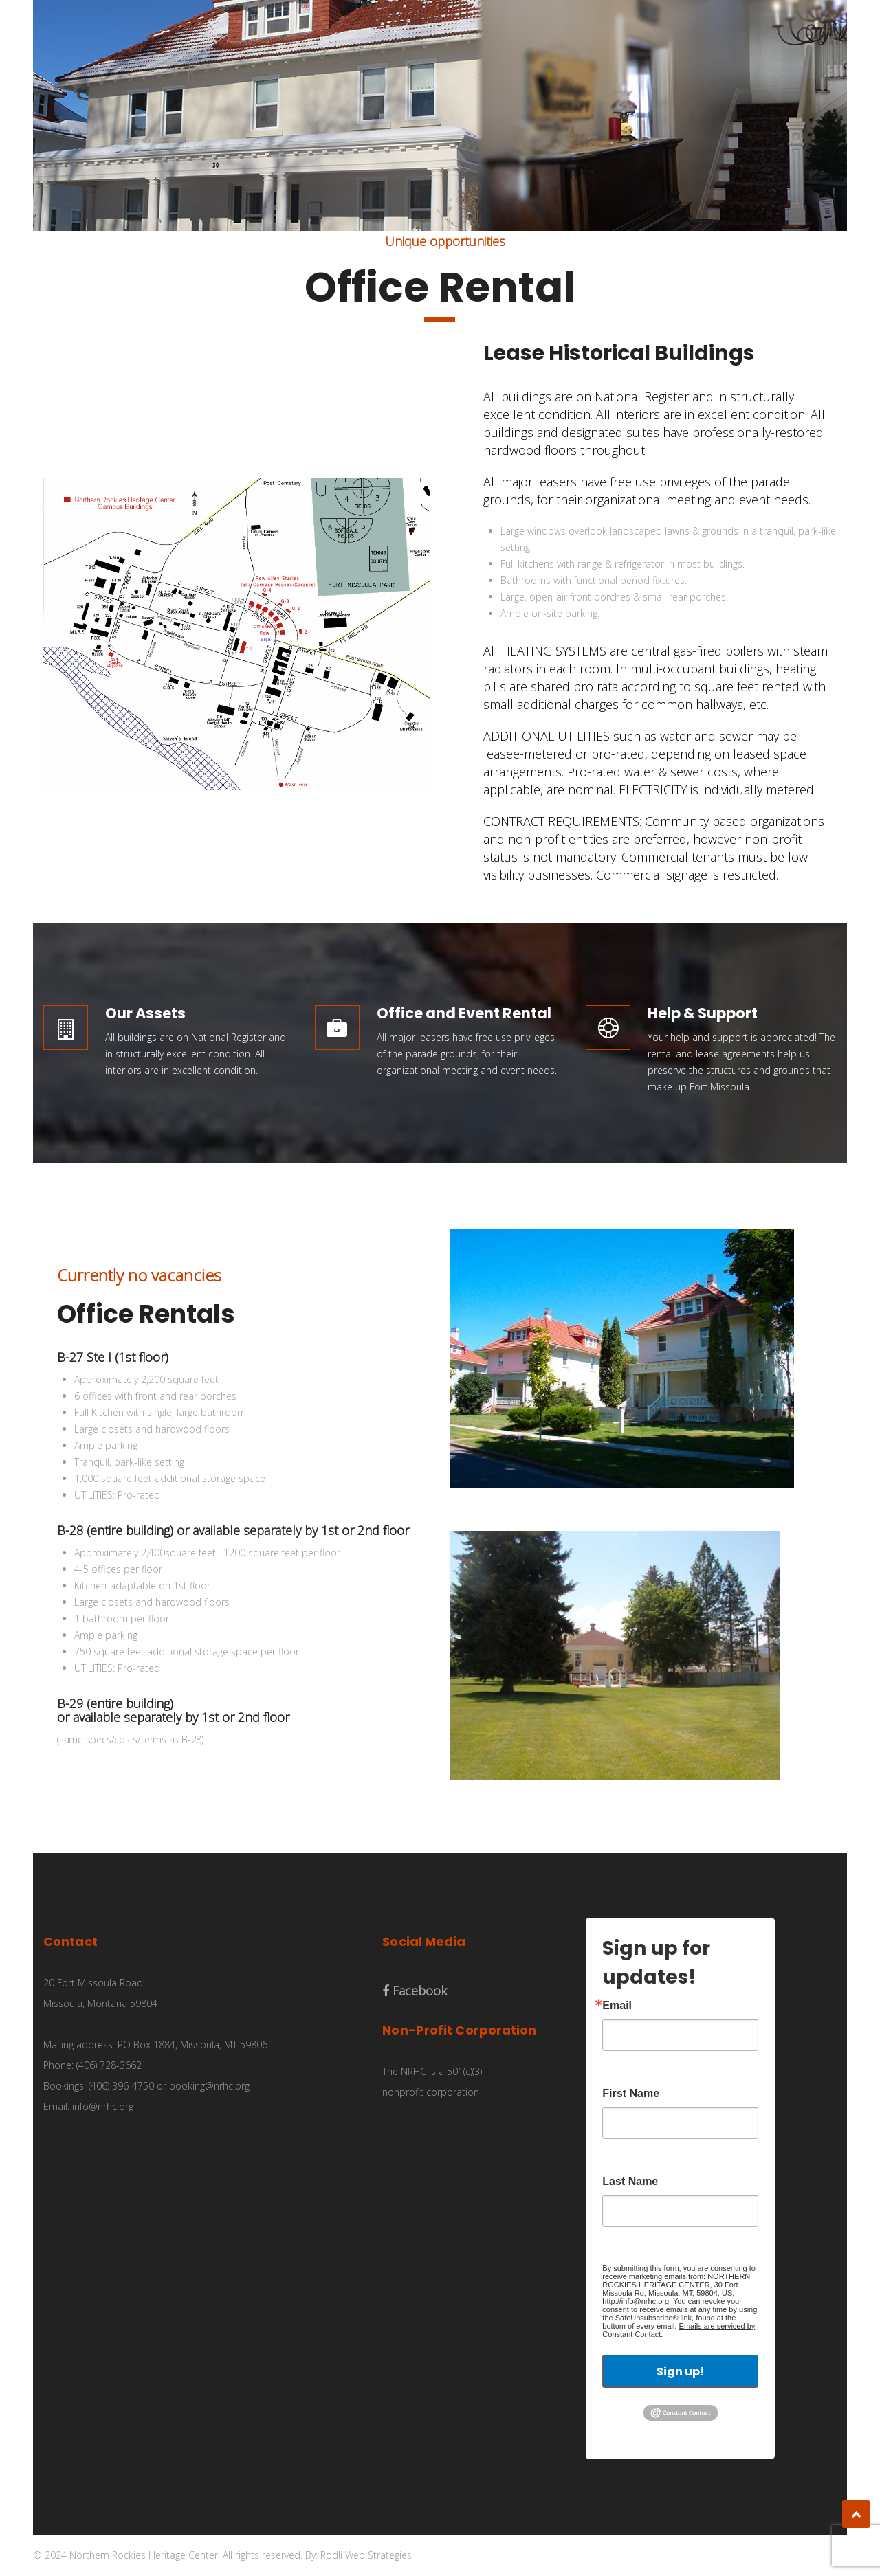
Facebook (414, 1990)
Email (617, 2005)
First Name (630, 2093)
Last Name (630, 2181)
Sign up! (681, 2371)
